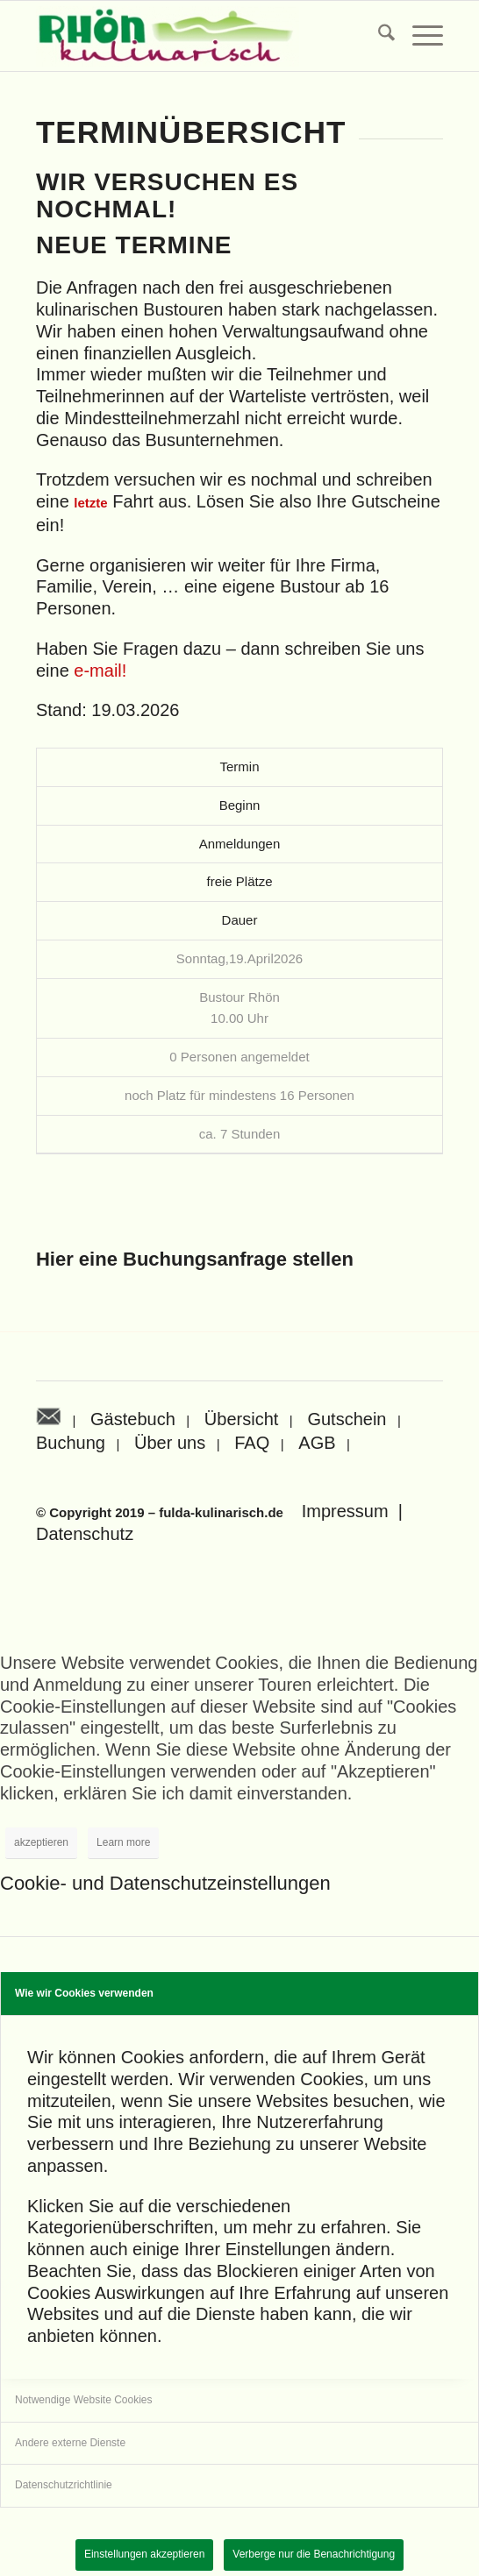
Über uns (169, 1442)
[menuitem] (378, 36)
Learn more (123, 1842)
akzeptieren (41, 1842)
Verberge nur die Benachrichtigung (313, 2554)
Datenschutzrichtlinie (63, 2485)
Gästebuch (132, 1419)
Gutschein (346, 1419)
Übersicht (241, 1419)
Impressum (345, 1511)
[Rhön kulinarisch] (198, 36)
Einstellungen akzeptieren (144, 2554)
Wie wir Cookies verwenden (84, 1993)
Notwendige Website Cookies (84, 2400)
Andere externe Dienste (70, 2443)
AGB (316, 1442)
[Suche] (378, 36)
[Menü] (419, 36)
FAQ (251, 1442)
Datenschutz (84, 1533)
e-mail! (100, 670)
